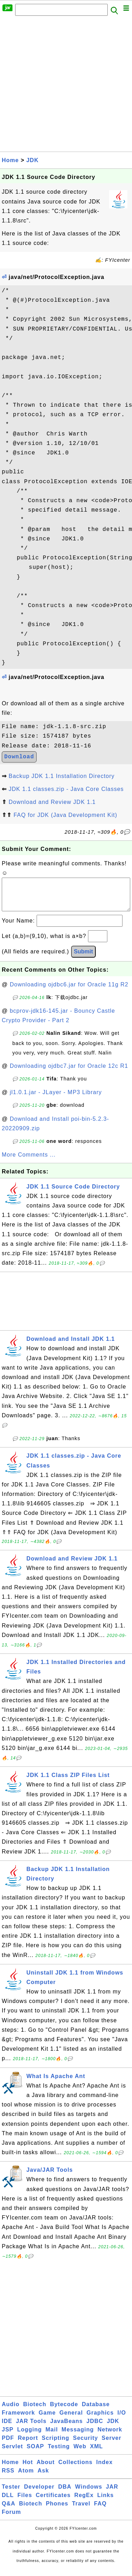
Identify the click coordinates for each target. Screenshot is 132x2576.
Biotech (34, 2411)
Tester (11, 2494)
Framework (18, 2420)
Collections (75, 2469)
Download (19, 757)
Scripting (55, 2445)
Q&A (8, 2511)
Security (85, 2445)
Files (25, 2502)
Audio (10, 2411)
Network (110, 2436)
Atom (26, 2478)
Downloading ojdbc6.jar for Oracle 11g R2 (69, 991)
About (46, 2469)
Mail (51, 2436)
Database (95, 2411)
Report (28, 2445)
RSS (8, 2478)
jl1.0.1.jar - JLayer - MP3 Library (56, 1099)
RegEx (84, 2502)
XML (96, 2453)
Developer (39, 2494)
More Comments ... (29, 1162)
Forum (11, 2519)
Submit (83, 958)
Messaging (78, 2436)
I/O (122, 2420)
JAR (112, 2494)
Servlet (12, 2453)
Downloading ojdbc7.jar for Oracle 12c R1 (69, 1073)
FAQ (100, 2511)
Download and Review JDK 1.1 (52, 802)
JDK (32, 160)
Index (104, 2469)
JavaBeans (66, 2428)
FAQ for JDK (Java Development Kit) (65, 815)
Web (80, 2453)
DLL (8, 2502)
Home (10, 160)
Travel (81, 2511)
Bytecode (64, 2411)
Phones (57, 2511)
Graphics (100, 2420)
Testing (59, 2453)
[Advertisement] (66, 86)
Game (47, 2420)
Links (105, 2502)
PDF (8, 2445)
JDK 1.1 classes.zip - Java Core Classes (66, 789)
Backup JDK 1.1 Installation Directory (61, 776)
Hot (28, 2469)
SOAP (35, 2453)
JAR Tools (31, 2428)
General (71, 2420)
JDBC (95, 2428)
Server (111, 2445)
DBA (64, 2494)
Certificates (53, 2502)
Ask (43, 2478)
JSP (7, 2436)
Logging (29, 2436)
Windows (88, 2494)
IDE (7, 2428)
